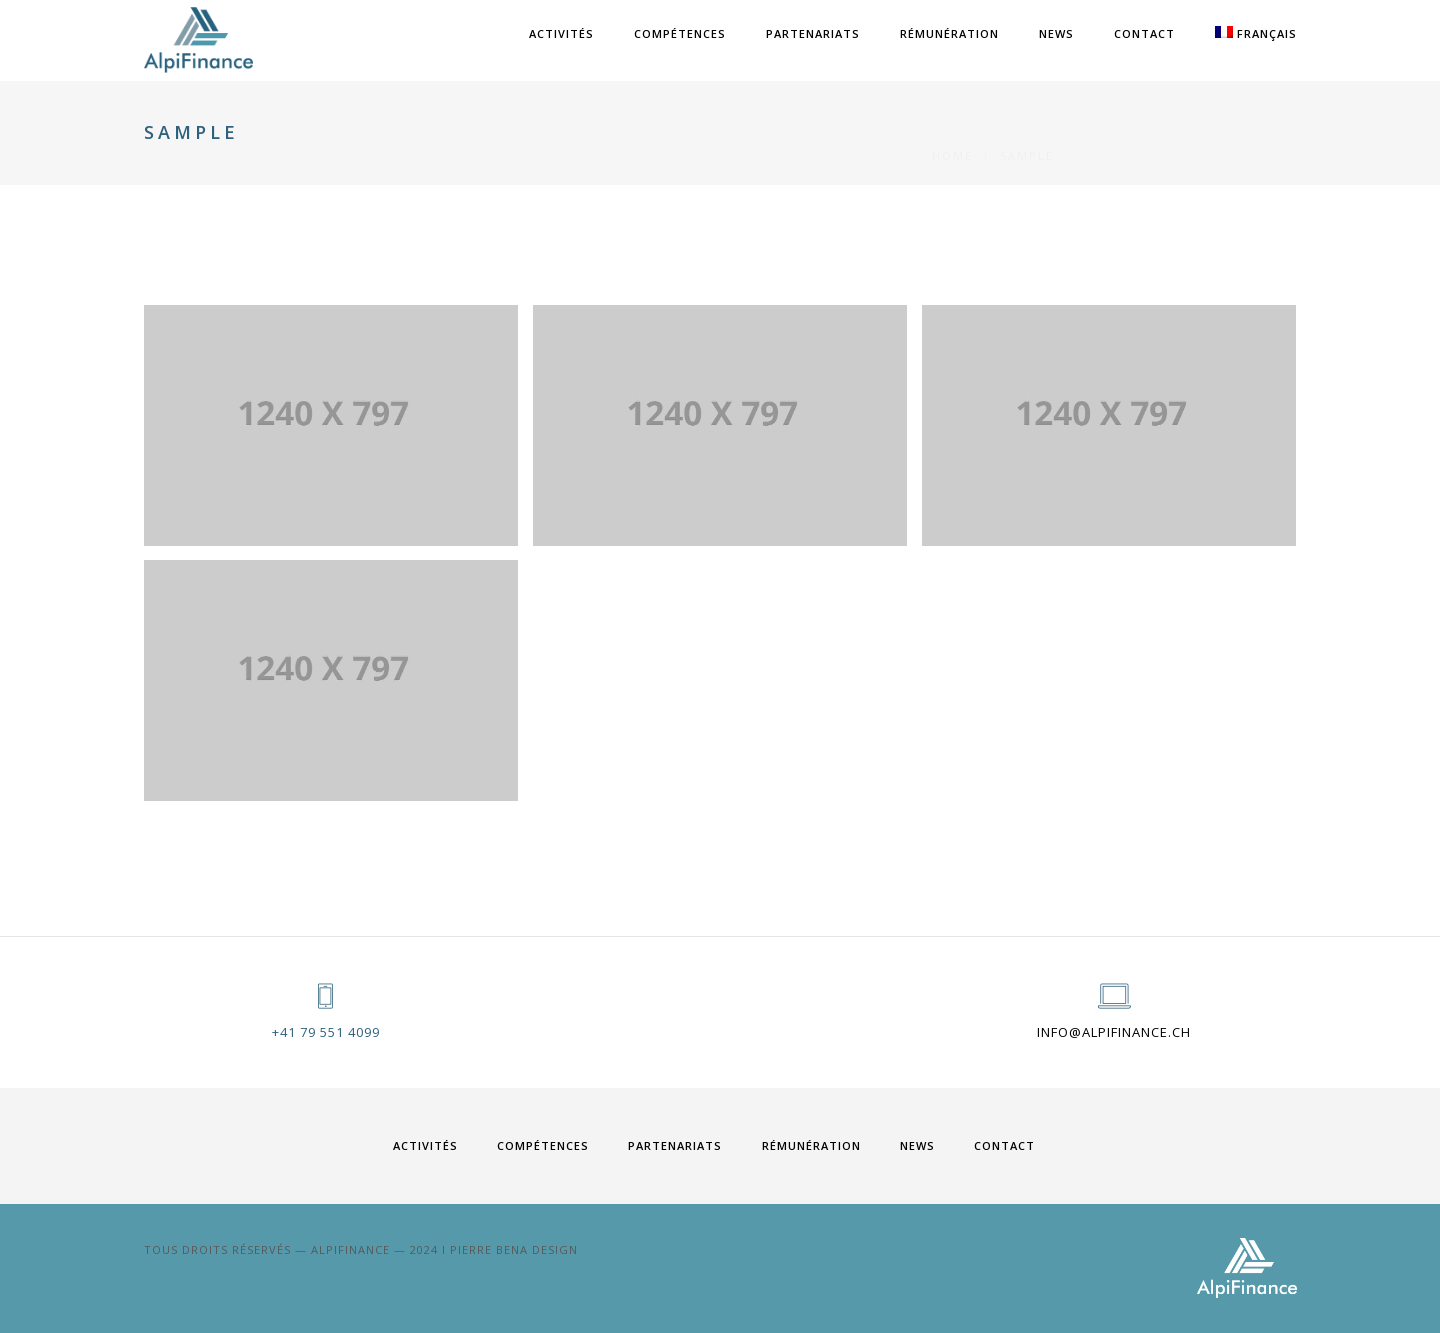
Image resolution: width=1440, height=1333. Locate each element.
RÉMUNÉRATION (949, 33)
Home (952, 132)
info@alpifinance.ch (1114, 1032)
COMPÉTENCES (680, 33)
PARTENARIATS (813, 33)
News (1056, 33)
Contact (1144, 33)
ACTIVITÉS (561, 33)
